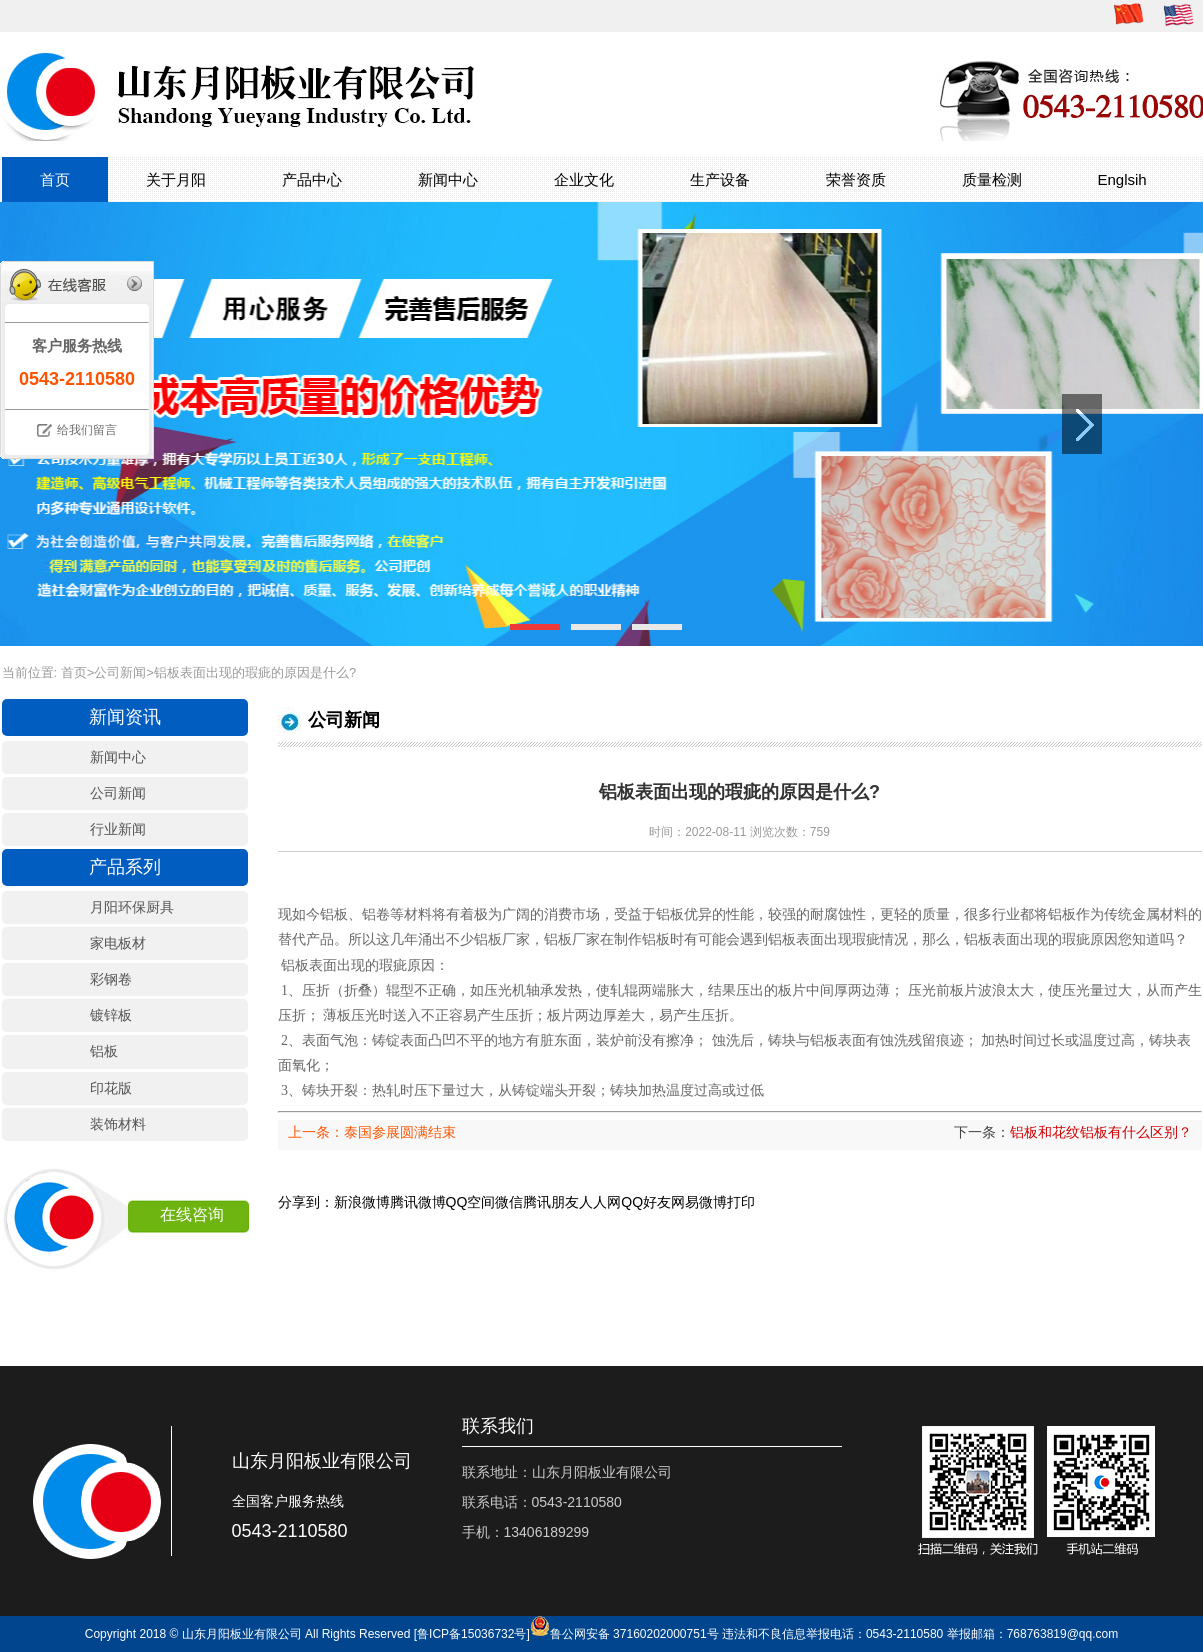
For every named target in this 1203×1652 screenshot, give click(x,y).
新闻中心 (448, 179)
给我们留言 (87, 430)
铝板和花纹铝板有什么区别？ (1101, 1132)
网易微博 (699, 1202)
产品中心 (312, 179)
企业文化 (584, 179)
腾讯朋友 (551, 1202)
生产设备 (720, 179)
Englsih (1122, 179)
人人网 (600, 1202)
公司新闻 (120, 672)
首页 (55, 179)
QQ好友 (646, 1202)
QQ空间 (471, 1202)
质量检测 (992, 179)
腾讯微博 (418, 1202)
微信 (509, 1202)
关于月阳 (176, 179)
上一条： (316, 1132)
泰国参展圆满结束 (400, 1132)
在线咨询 (192, 1214)
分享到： (306, 1202)
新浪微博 (362, 1202)
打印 (741, 1202)
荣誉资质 (856, 179)
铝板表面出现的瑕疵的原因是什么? (255, 672)
